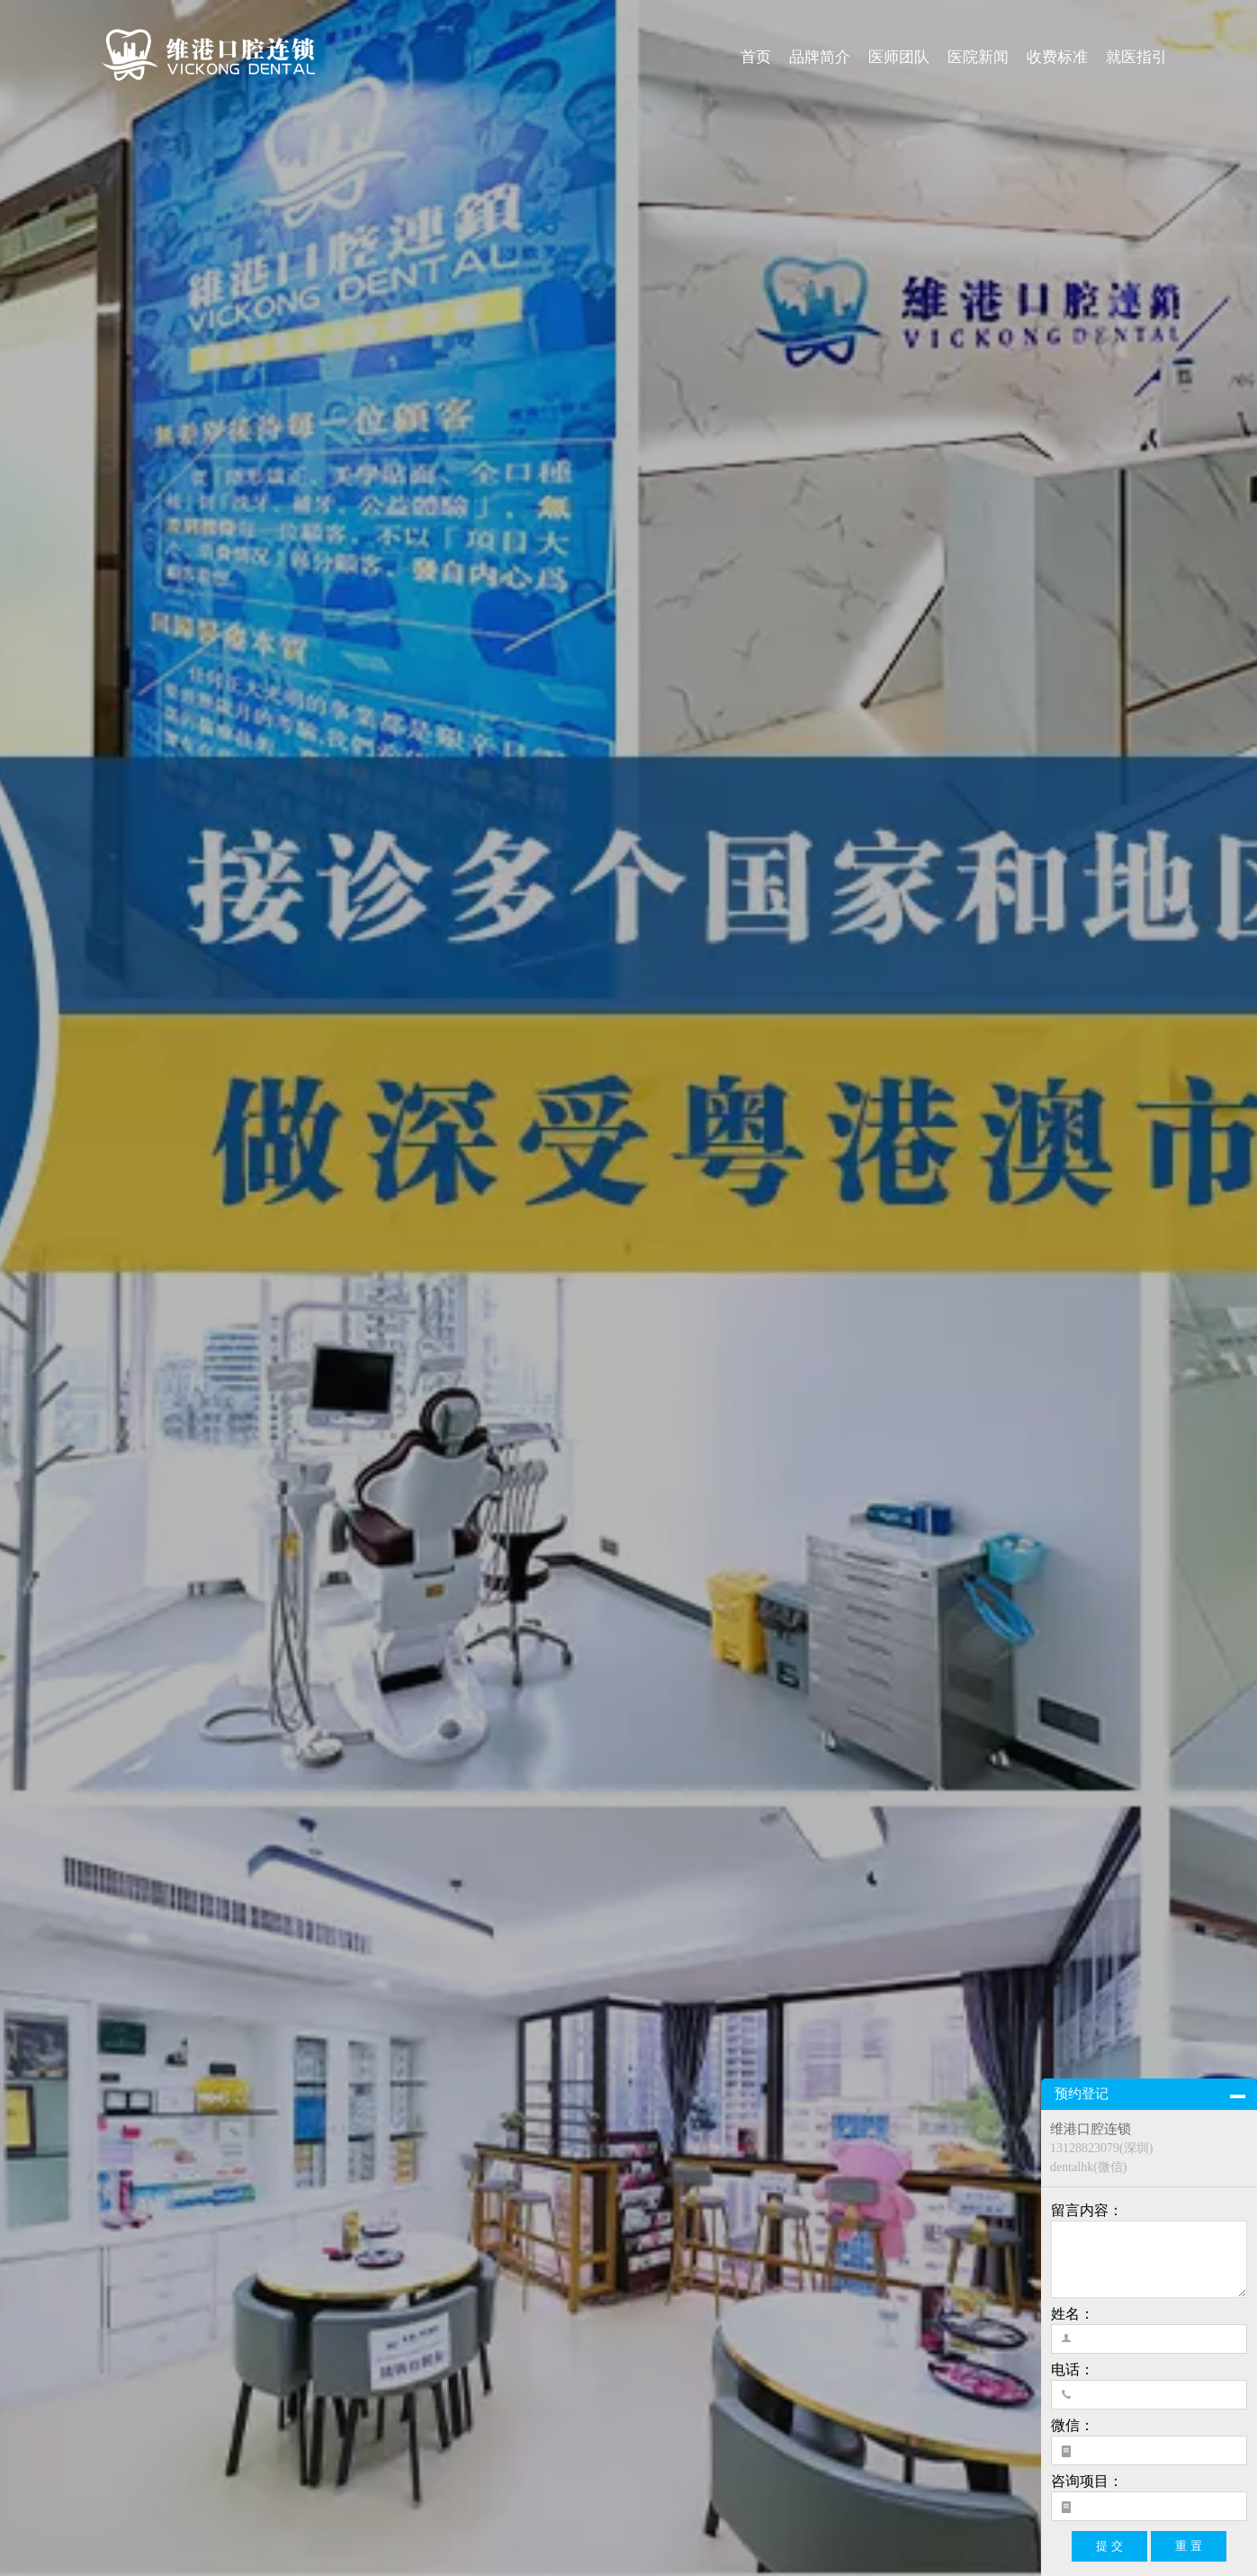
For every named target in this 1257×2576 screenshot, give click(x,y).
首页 (756, 57)
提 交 (1109, 2546)
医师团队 (898, 57)
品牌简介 (819, 57)
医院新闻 (978, 57)
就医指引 (1136, 57)
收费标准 (1057, 57)
